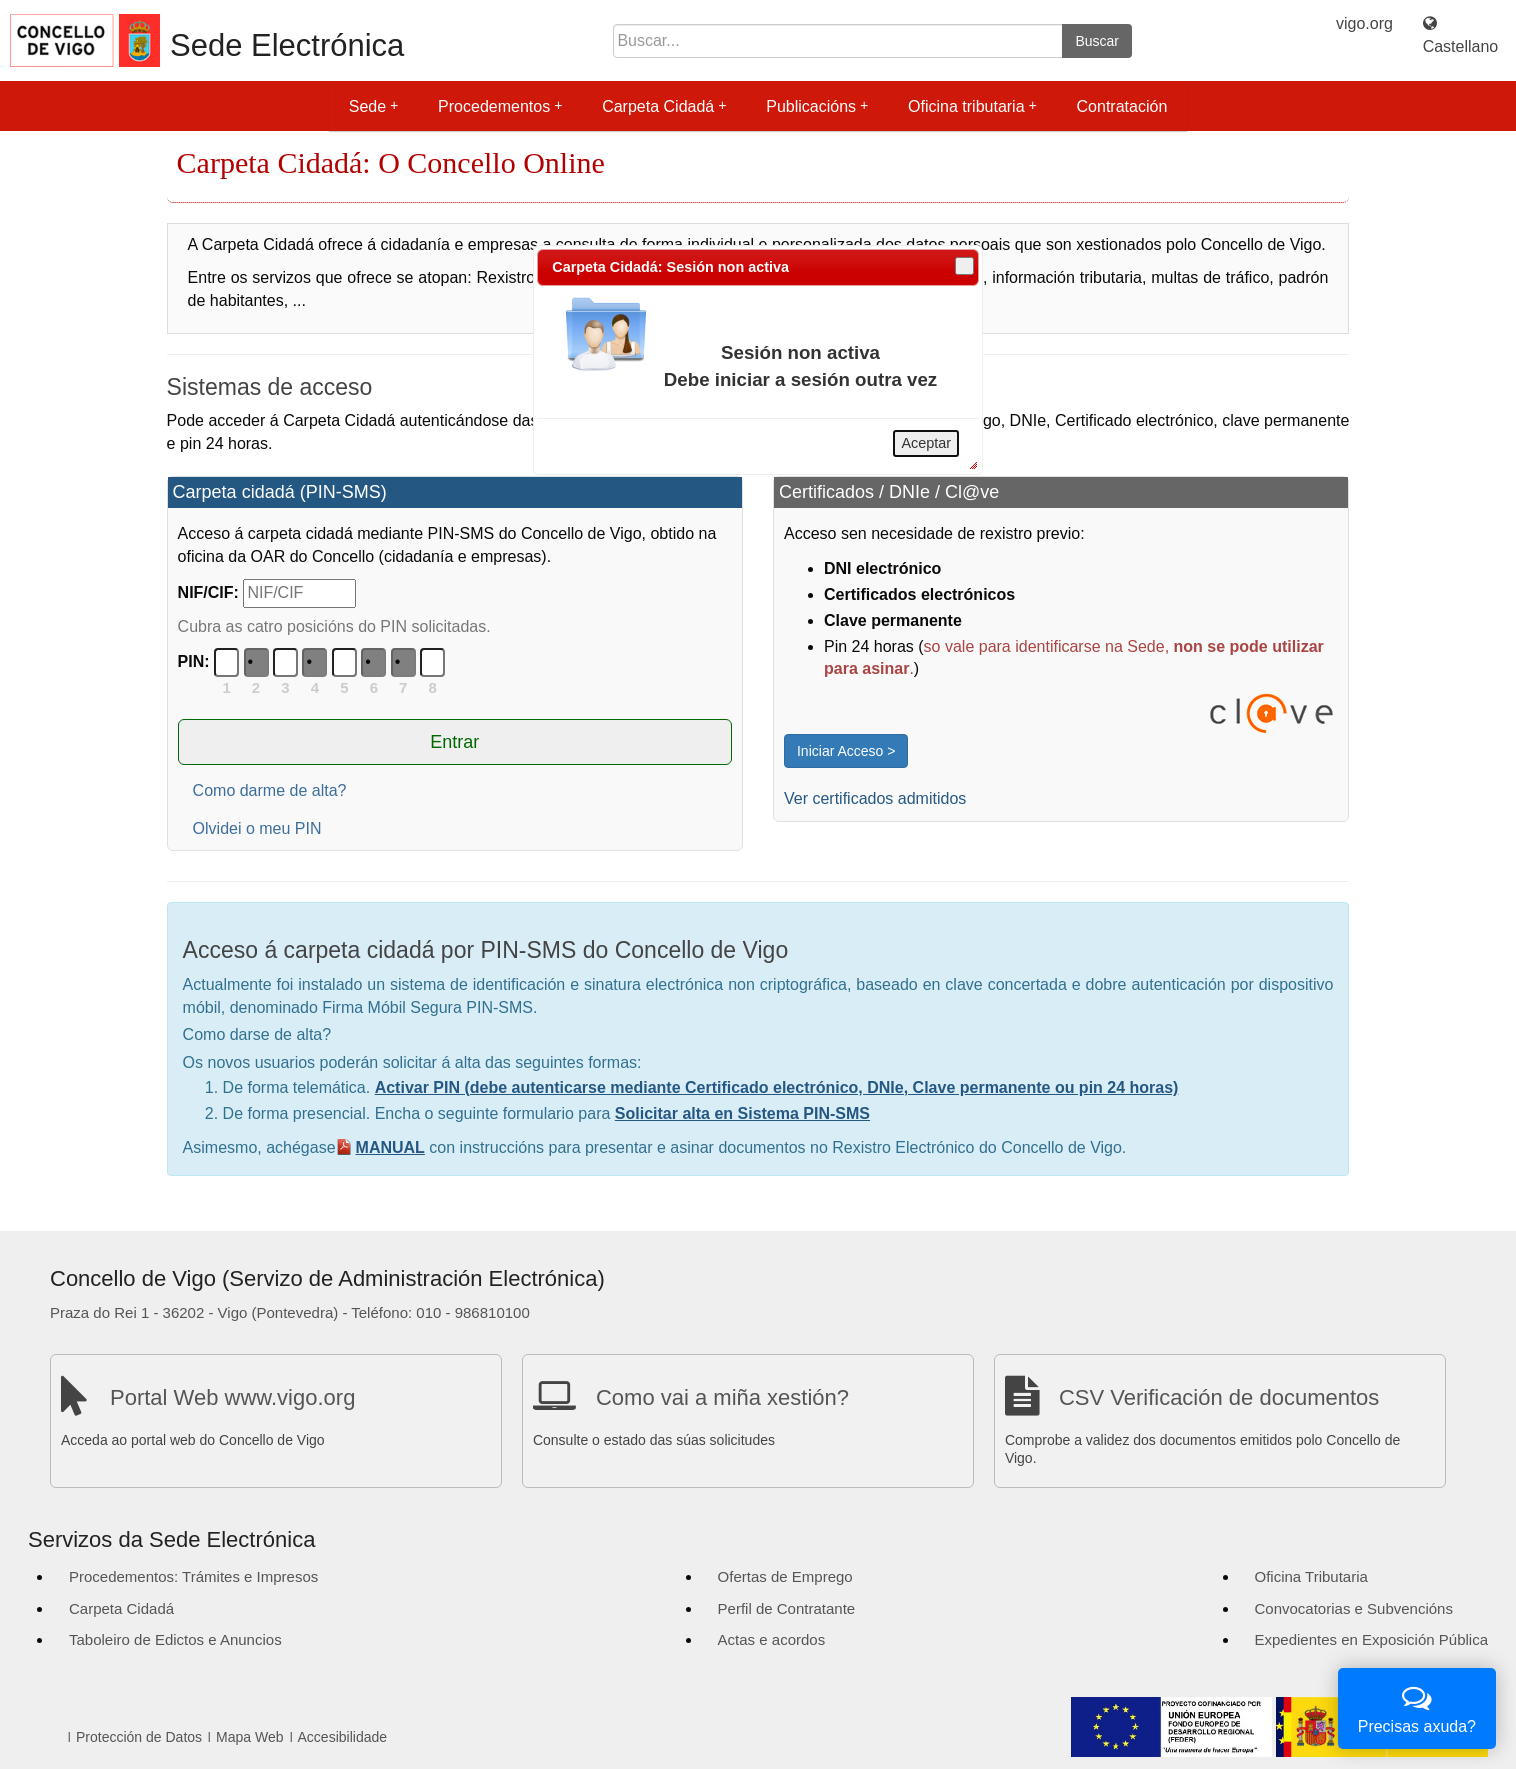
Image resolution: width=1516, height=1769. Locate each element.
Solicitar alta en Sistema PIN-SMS (742, 1113)
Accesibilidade (343, 1737)
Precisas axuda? (1417, 1706)
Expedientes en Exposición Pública (1371, 1639)
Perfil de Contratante (787, 1608)
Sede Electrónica (287, 45)
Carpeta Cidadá (664, 106)
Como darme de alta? (270, 790)
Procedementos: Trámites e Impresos (193, 1576)
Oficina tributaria (972, 106)
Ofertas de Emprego (785, 1576)
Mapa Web (249, 1737)
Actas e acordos (772, 1639)
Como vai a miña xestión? (722, 1397)
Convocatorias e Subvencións (1354, 1608)
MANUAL (390, 1147)
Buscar (1097, 41)
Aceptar (926, 443)
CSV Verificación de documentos (1219, 1397)
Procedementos (500, 106)
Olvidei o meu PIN (257, 828)
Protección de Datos (139, 1737)
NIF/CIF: (208, 592)
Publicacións (817, 106)
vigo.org (1364, 23)
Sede (373, 106)
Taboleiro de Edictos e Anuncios (175, 1639)
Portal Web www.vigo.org (232, 1397)
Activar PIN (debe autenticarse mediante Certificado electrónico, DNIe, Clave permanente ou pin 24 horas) (777, 1087)
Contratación (1122, 106)
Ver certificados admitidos (875, 798)
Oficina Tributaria (1311, 1576)
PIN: (194, 661)
